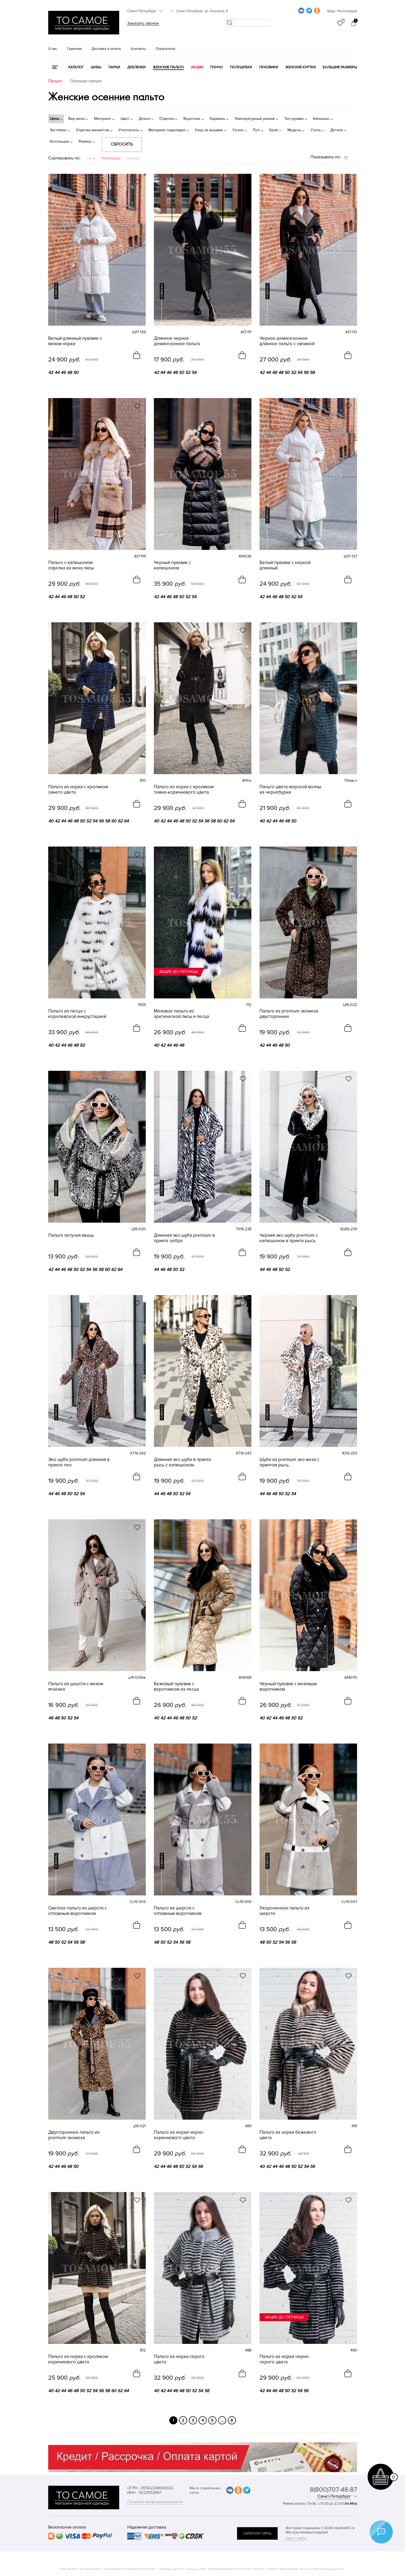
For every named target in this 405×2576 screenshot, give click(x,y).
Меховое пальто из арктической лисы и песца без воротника (181, 1013)
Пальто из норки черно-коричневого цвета (179, 2135)
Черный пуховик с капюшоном (172, 565)
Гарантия (74, 49)
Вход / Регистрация (342, 11)
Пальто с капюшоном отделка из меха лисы (71, 565)
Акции (197, 67)
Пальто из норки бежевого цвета (288, 2135)
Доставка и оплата (106, 49)
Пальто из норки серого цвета (179, 2359)
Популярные (111, 158)
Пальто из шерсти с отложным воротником (178, 1910)
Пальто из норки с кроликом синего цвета (78, 789)
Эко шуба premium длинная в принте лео (78, 1462)
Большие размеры (340, 67)
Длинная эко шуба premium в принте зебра (184, 1238)
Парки (114, 67)
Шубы (96, 67)
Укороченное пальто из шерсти (284, 1910)
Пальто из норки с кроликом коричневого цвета (78, 2359)
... (222, 2420)
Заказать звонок (143, 23)
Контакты (138, 49)
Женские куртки (300, 67)
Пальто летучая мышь (71, 1235)
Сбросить (122, 144)
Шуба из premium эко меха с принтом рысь (289, 1462)
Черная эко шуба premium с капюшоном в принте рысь (289, 1238)
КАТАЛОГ (76, 67)
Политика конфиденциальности (155, 2502)
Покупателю (165, 49)
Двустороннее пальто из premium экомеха (74, 2135)
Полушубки (241, 67)
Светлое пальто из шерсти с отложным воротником (77, 1910)
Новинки (133, 158)
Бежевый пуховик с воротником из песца (176, 1686)
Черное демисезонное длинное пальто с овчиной (287, 341)
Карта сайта (296, 2538)
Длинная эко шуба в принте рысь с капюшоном (182, 1462)
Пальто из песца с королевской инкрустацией (77, 1013)
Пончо (216, 67)
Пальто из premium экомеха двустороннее (289, 1013)
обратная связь (257, 2533)
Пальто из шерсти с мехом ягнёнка (75, 1686)
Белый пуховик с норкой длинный (285, 565)
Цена (91, 158)
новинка (56, 291)
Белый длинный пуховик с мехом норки (75, 341)
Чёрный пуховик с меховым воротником (288, 1686)
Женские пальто (168, 67)
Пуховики (268, 67)
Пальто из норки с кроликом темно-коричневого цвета (184, 789)
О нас (52, 49)
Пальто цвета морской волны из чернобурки (290, 789)
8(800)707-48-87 (333, 2490)
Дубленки (136, 67)
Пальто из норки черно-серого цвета (285, 2359)
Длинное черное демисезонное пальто (177, 341)
